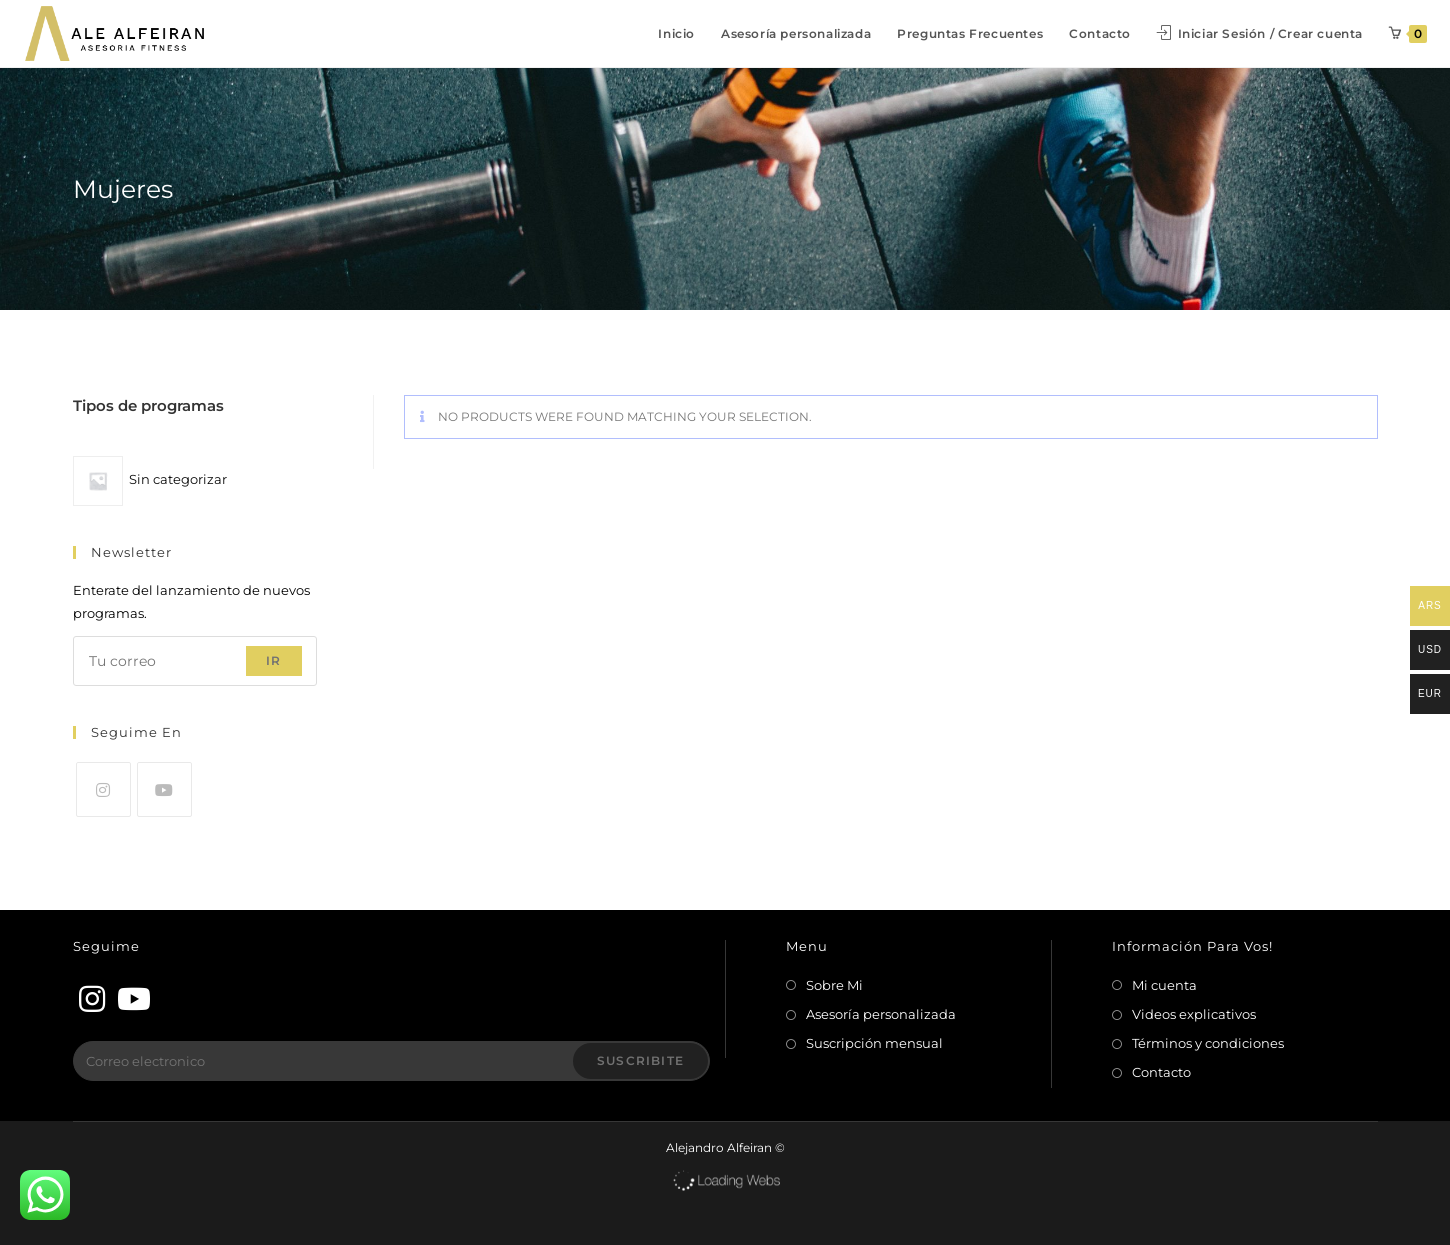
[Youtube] (164, 789)
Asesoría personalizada (881, 1014)
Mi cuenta (1164, 985)
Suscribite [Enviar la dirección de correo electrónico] (640, 1060)
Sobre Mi (834, 985)
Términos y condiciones (1208, 1043)
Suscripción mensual (874, 1043)
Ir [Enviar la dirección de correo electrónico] (273, 660)
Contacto (1161, 1072)
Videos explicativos (1194, 1014)
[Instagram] (103, 789)
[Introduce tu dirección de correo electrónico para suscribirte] (195, 661)
